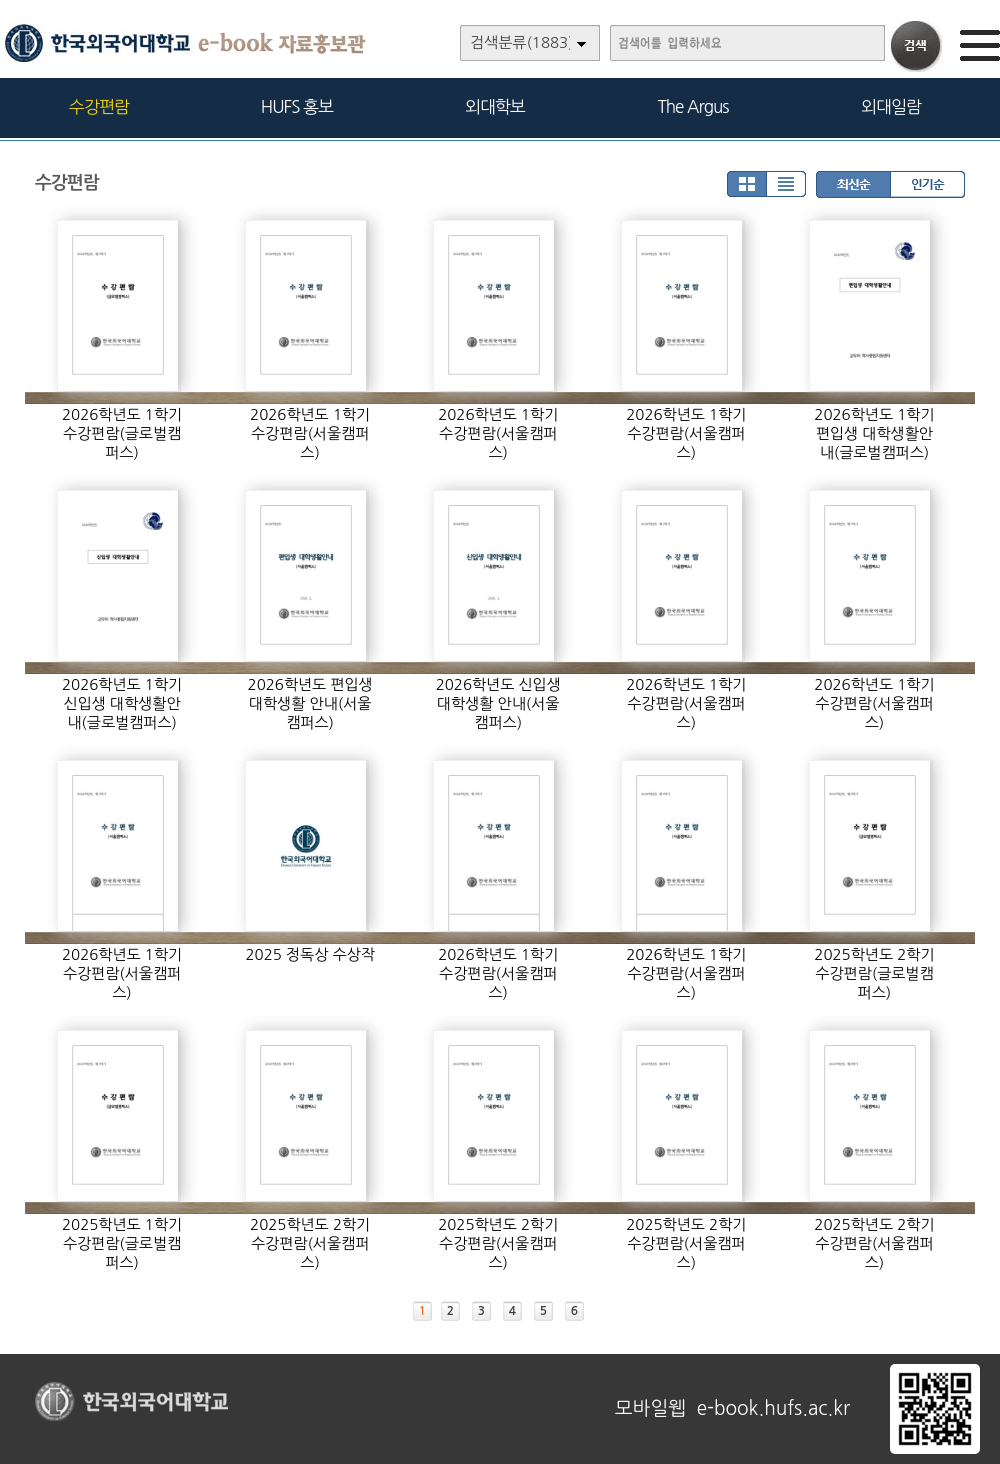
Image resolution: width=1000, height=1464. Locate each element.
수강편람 (99, 106)
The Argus (693, 106)
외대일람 (891, 106)
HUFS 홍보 (297, 106)
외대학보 (495, 106)
